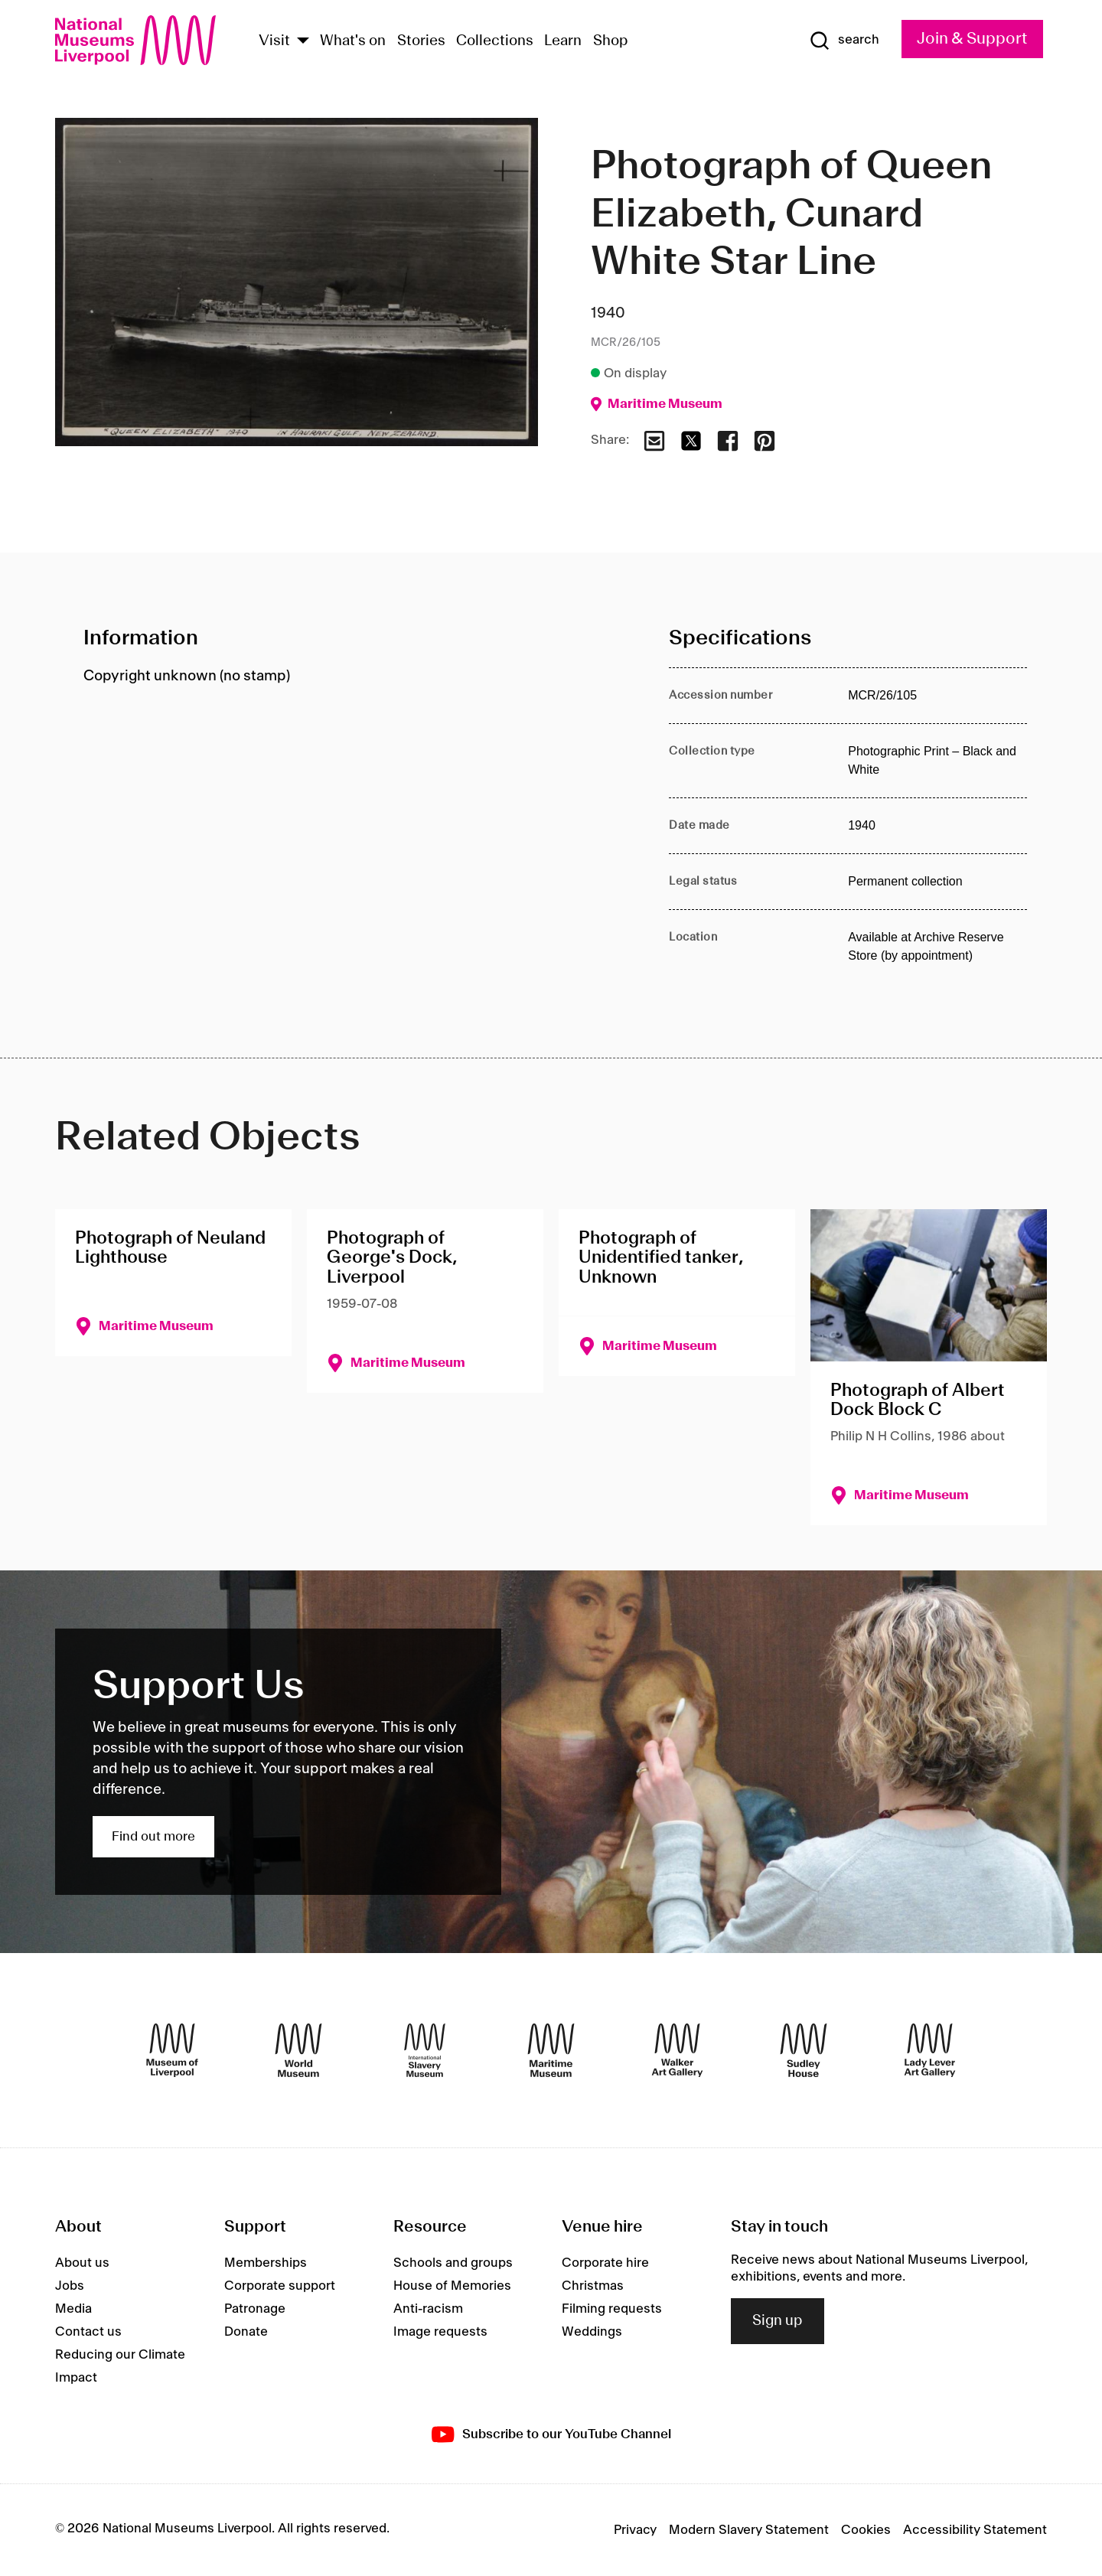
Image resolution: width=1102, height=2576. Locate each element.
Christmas (593, 2286)
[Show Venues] (303, 42)
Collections (494, 41)
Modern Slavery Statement (749, 2530)
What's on (353, 41)
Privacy (635, 2530)
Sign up (777, 2321)
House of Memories (452, 2286)
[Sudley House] (803, 2050)
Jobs (69, 2286)
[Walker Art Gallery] (677, 2050)
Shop (610, 41)
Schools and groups (453, 2263)
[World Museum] (298, 2050)
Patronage (254, 2309)
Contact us (88, 2332)
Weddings (592, 2332)
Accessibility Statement (975, 2530)
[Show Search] (844, 40)
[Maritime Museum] (551, 2050)
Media (73, 2309)
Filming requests (612, 2309)
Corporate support (279, 2286)
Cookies (866, 2530)
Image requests (440, 2332)
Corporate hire (605, 2263)
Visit (274, 41)
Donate (246, 2332)
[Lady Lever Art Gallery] (930, 2050)
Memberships (265, 2263)
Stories (421, 41)
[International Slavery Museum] (425, 2050)
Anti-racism (428, 2309)
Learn (563, 41)
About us (82, 2263)
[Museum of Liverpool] (172, 2050)
